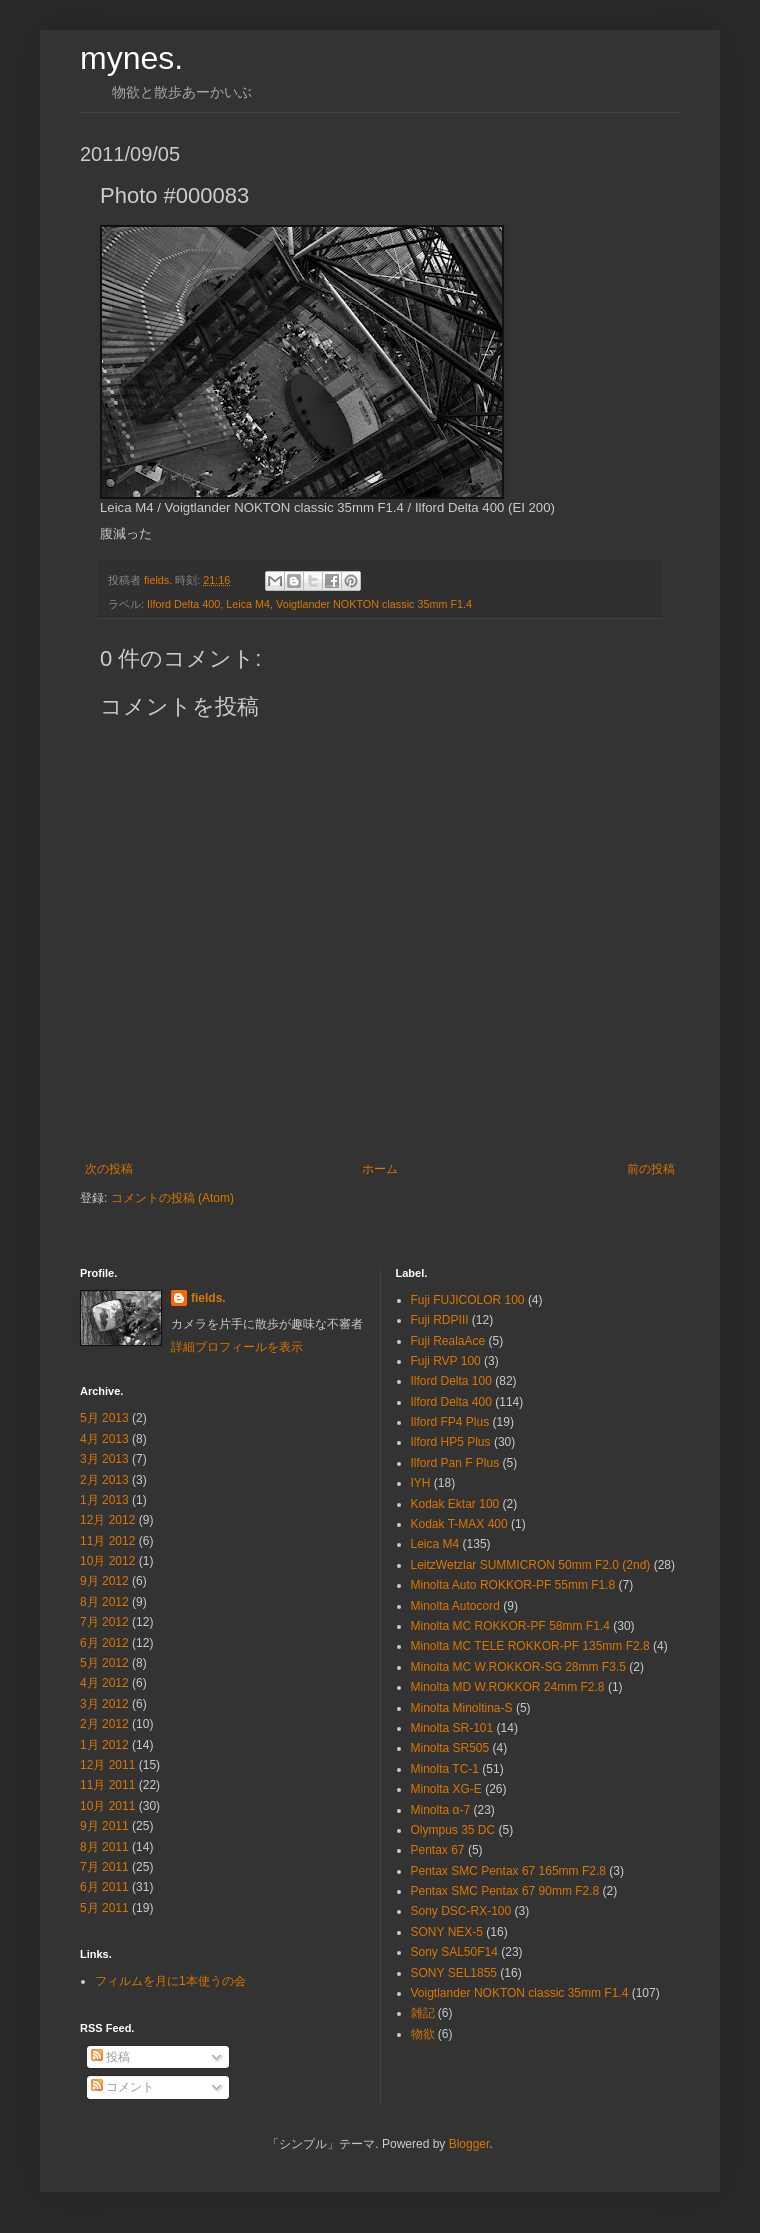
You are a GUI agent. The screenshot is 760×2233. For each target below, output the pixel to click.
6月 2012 (104, 1643)
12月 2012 (107, 1520)
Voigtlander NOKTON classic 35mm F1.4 (374, 604)
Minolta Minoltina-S (462, 1708)
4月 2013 (104, 1439)
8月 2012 (104, 1602)
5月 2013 (104, 1418)
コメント (122, 2087)
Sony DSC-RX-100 (461, 1911)
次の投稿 (109, 1169)
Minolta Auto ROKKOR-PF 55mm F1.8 (513, 1585)
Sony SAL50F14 (454, 1952)
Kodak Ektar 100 (455, 1504)
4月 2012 (104, 1683)
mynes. (131, 58)
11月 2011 (107, 1785)
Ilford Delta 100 (451, 1381)
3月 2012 (104, 1704)
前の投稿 (651, 1169)
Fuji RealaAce (448, 1341)
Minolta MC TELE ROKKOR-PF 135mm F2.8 (530, 1646)
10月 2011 (107, 1806)
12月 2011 (107, 1765)
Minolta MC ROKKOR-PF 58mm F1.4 (510, 1626)
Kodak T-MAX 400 (459, 1524)
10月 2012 (107, 1561)
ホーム (380, 1169)
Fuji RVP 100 (446, 1361)
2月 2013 (104, 1480)
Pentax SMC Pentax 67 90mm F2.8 (505, 1891)
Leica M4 (248, 604)
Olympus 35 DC (453, 1830)
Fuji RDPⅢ (440, 1320)
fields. (208, 1298)
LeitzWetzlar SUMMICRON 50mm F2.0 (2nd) (531, 1565)
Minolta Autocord (455, 1606)
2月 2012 (104, 1724)
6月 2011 (104, 1887)
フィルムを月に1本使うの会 (170, 1981)
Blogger (469, 2144)
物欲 (423, 2034)
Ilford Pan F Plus (455, 1463)
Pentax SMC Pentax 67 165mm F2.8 (508, 1871)
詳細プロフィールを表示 (237, 1347)
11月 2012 (107, 1541)
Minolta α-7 (441, 1810)
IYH (421, 1483)
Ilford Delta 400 (183, 604)
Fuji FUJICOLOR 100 (468, 1300)
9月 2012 (104, 1581)
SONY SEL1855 (454, 1973)
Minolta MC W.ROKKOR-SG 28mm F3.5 (518, 1667)
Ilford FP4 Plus (450, 1422)
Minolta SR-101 (452, 1728)
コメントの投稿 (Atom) (172, 1198)
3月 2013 (104, 1459)
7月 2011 (104, 1867)
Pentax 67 (438, 1850)
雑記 (423, 2013)
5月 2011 (104, 1908)
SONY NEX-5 (447, 1932)
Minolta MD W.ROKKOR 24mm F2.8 (508, 1687)
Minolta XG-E (446, 1789)
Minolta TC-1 (445, 1769)
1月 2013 (104, 1500)
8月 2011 (104, 1847)
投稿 (110, 2057)
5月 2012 (104, 1663)
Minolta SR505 (450, 1748)
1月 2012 (104, 1745)
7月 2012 (104, 1622)
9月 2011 (104, 1826)
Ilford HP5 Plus (451, 1442)
